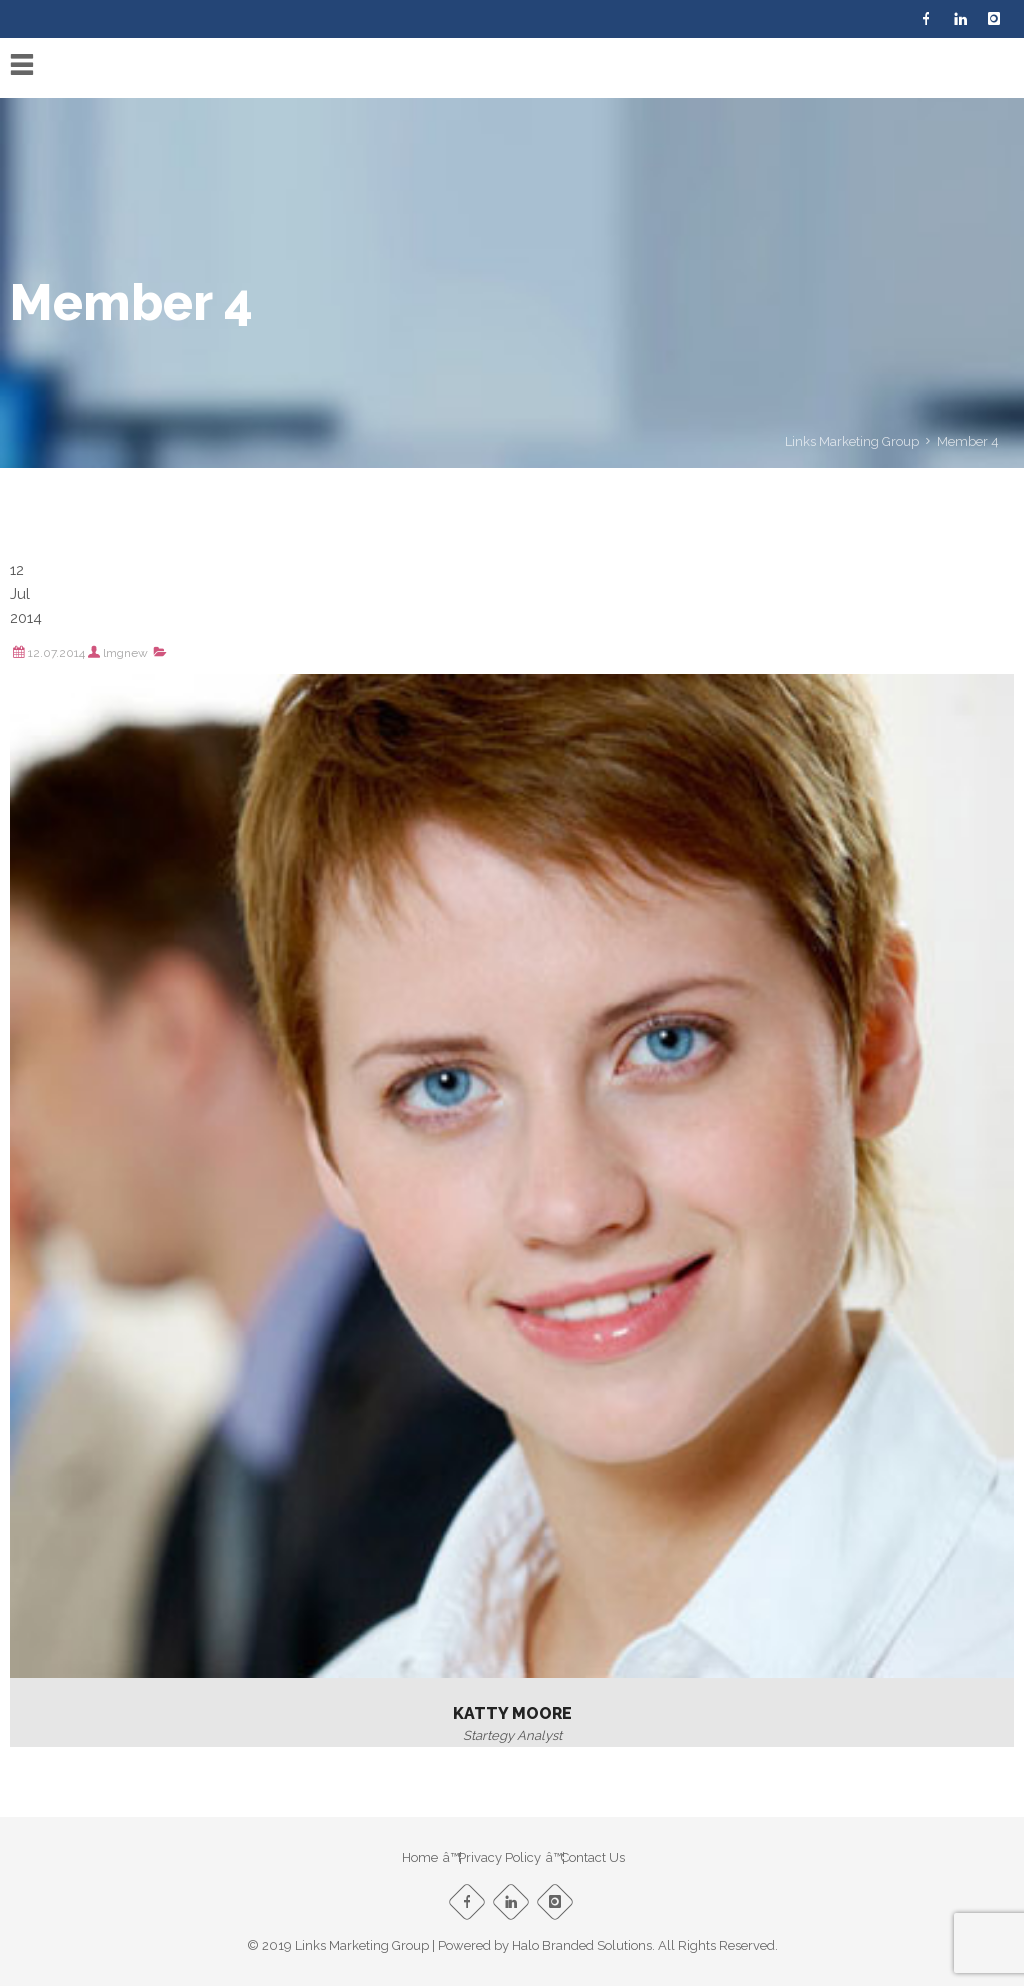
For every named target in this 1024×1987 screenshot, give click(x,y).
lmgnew (125, 653)
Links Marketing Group (852, 441)
